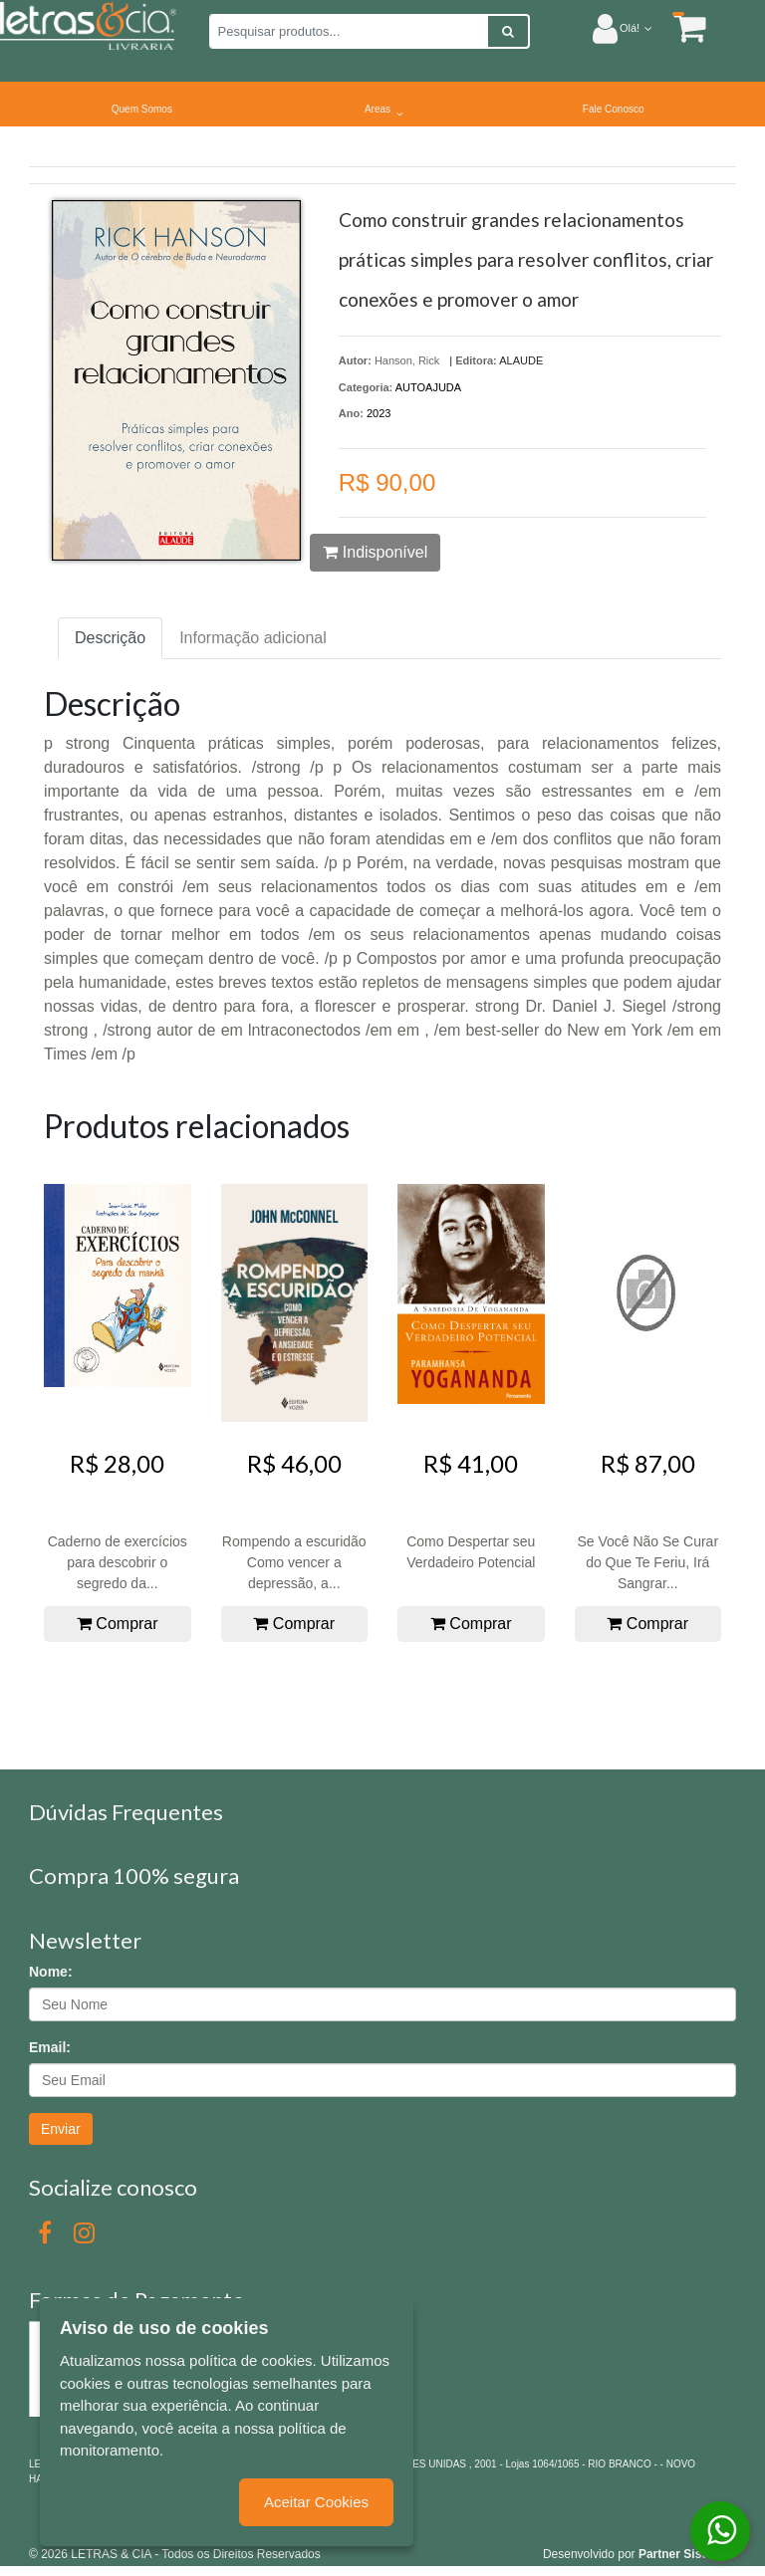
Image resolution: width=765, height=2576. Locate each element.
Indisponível (375, 552)
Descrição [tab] (110, 637)
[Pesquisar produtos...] (348, 31)
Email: (50, 2047)
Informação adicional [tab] (253, 637)
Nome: (51, 1972)
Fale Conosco (613, 109)
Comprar (117, 1623)
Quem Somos (142, 109)
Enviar (61, 2129)
